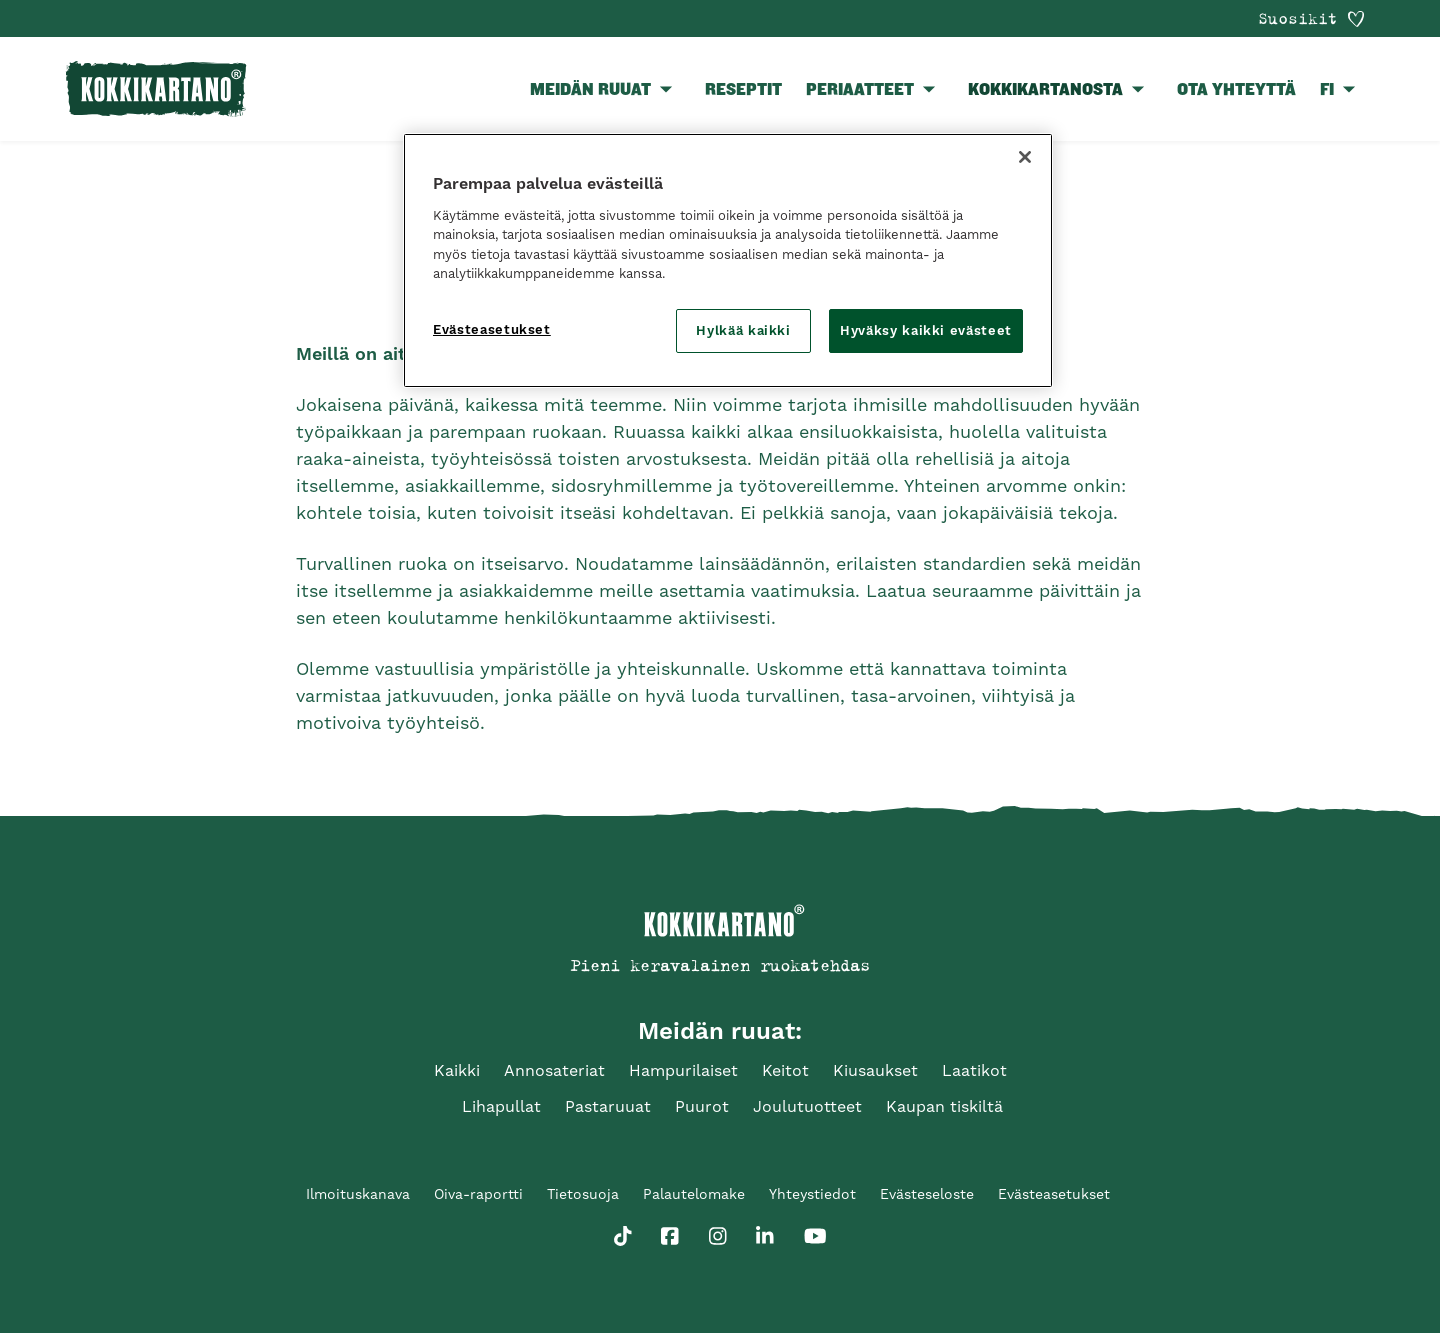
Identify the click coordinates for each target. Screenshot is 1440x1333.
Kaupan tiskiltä (944, 1106)
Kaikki (457, 1070)
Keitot (785, 1070)
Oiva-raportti (478, 1194)
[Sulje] (1025, 157)
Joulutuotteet (807, 1106)
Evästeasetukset (1054, 1194)
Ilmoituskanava (358, 1194)
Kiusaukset (875, 1070)
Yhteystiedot (812, 1194)
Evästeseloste (927, 1194)
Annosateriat (554, 1070)
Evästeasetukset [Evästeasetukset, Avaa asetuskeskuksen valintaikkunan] (492, 329)
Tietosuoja (583, 1194)
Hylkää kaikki (743, 330)
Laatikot (974, 1070)
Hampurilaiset (683, 1070)
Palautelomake (694, 1194)
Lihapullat (501, 1106)
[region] (728, 260)
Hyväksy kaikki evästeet (926, 330)
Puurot (702, 1106)
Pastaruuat (608, 1106)
